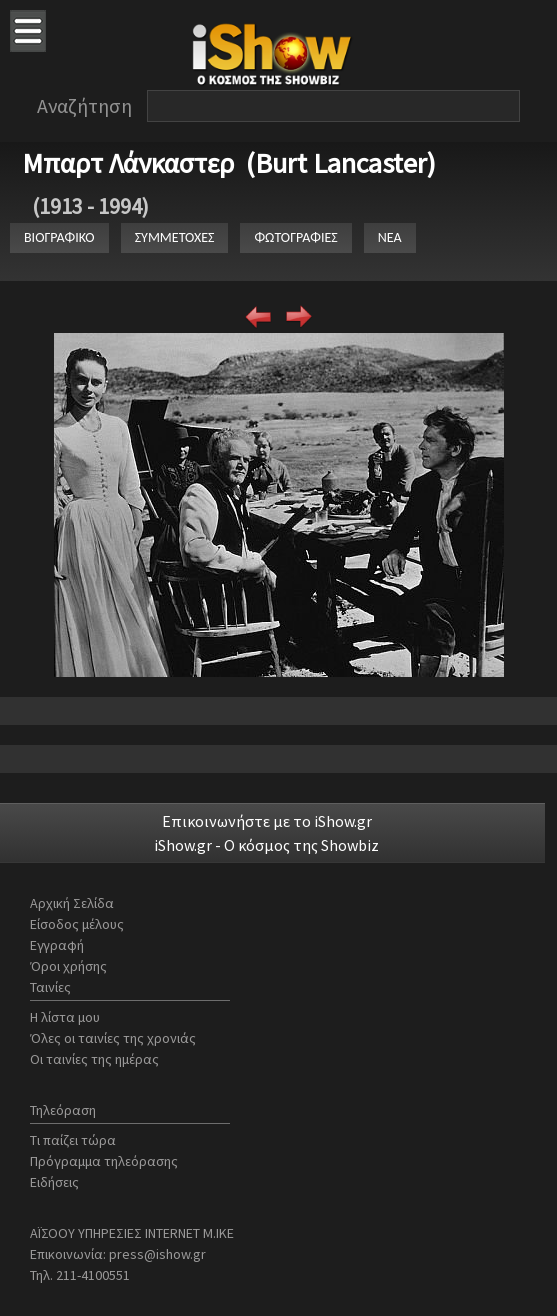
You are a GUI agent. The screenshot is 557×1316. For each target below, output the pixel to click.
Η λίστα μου (65, 1017)
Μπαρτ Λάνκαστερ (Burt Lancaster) (229, 163)
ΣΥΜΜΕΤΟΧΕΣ (175, 237)
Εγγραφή (57, 945)
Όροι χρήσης (68, 966)
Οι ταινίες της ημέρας (94, 1059)
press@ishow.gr (157, 1254)
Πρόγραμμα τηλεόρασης (104, 1161)
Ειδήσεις (54, 1182)
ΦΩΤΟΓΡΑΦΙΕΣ (295, 237)
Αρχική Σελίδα (72, 903)
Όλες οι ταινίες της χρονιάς (113, 1038)
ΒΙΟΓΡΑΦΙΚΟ (59, 237)
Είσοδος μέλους (77, 924)
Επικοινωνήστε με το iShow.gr (267, 821)
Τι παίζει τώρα (73, 1140)
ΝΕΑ (390, 237)
